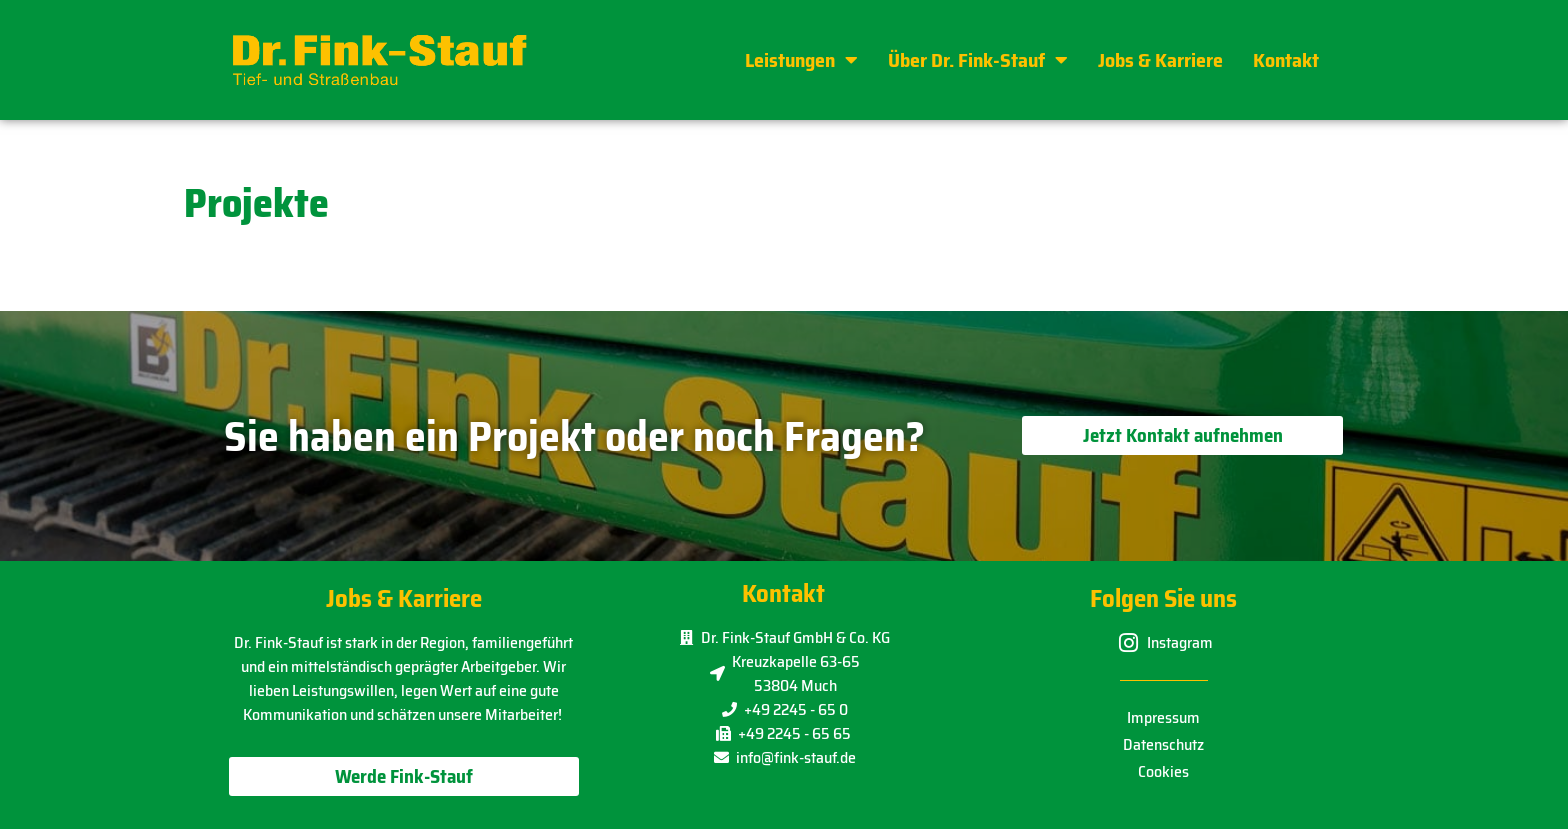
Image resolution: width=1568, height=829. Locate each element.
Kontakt (1286, 60)
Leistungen (801, 60)
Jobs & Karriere (1160, 60)
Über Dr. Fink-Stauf (978, 60)
